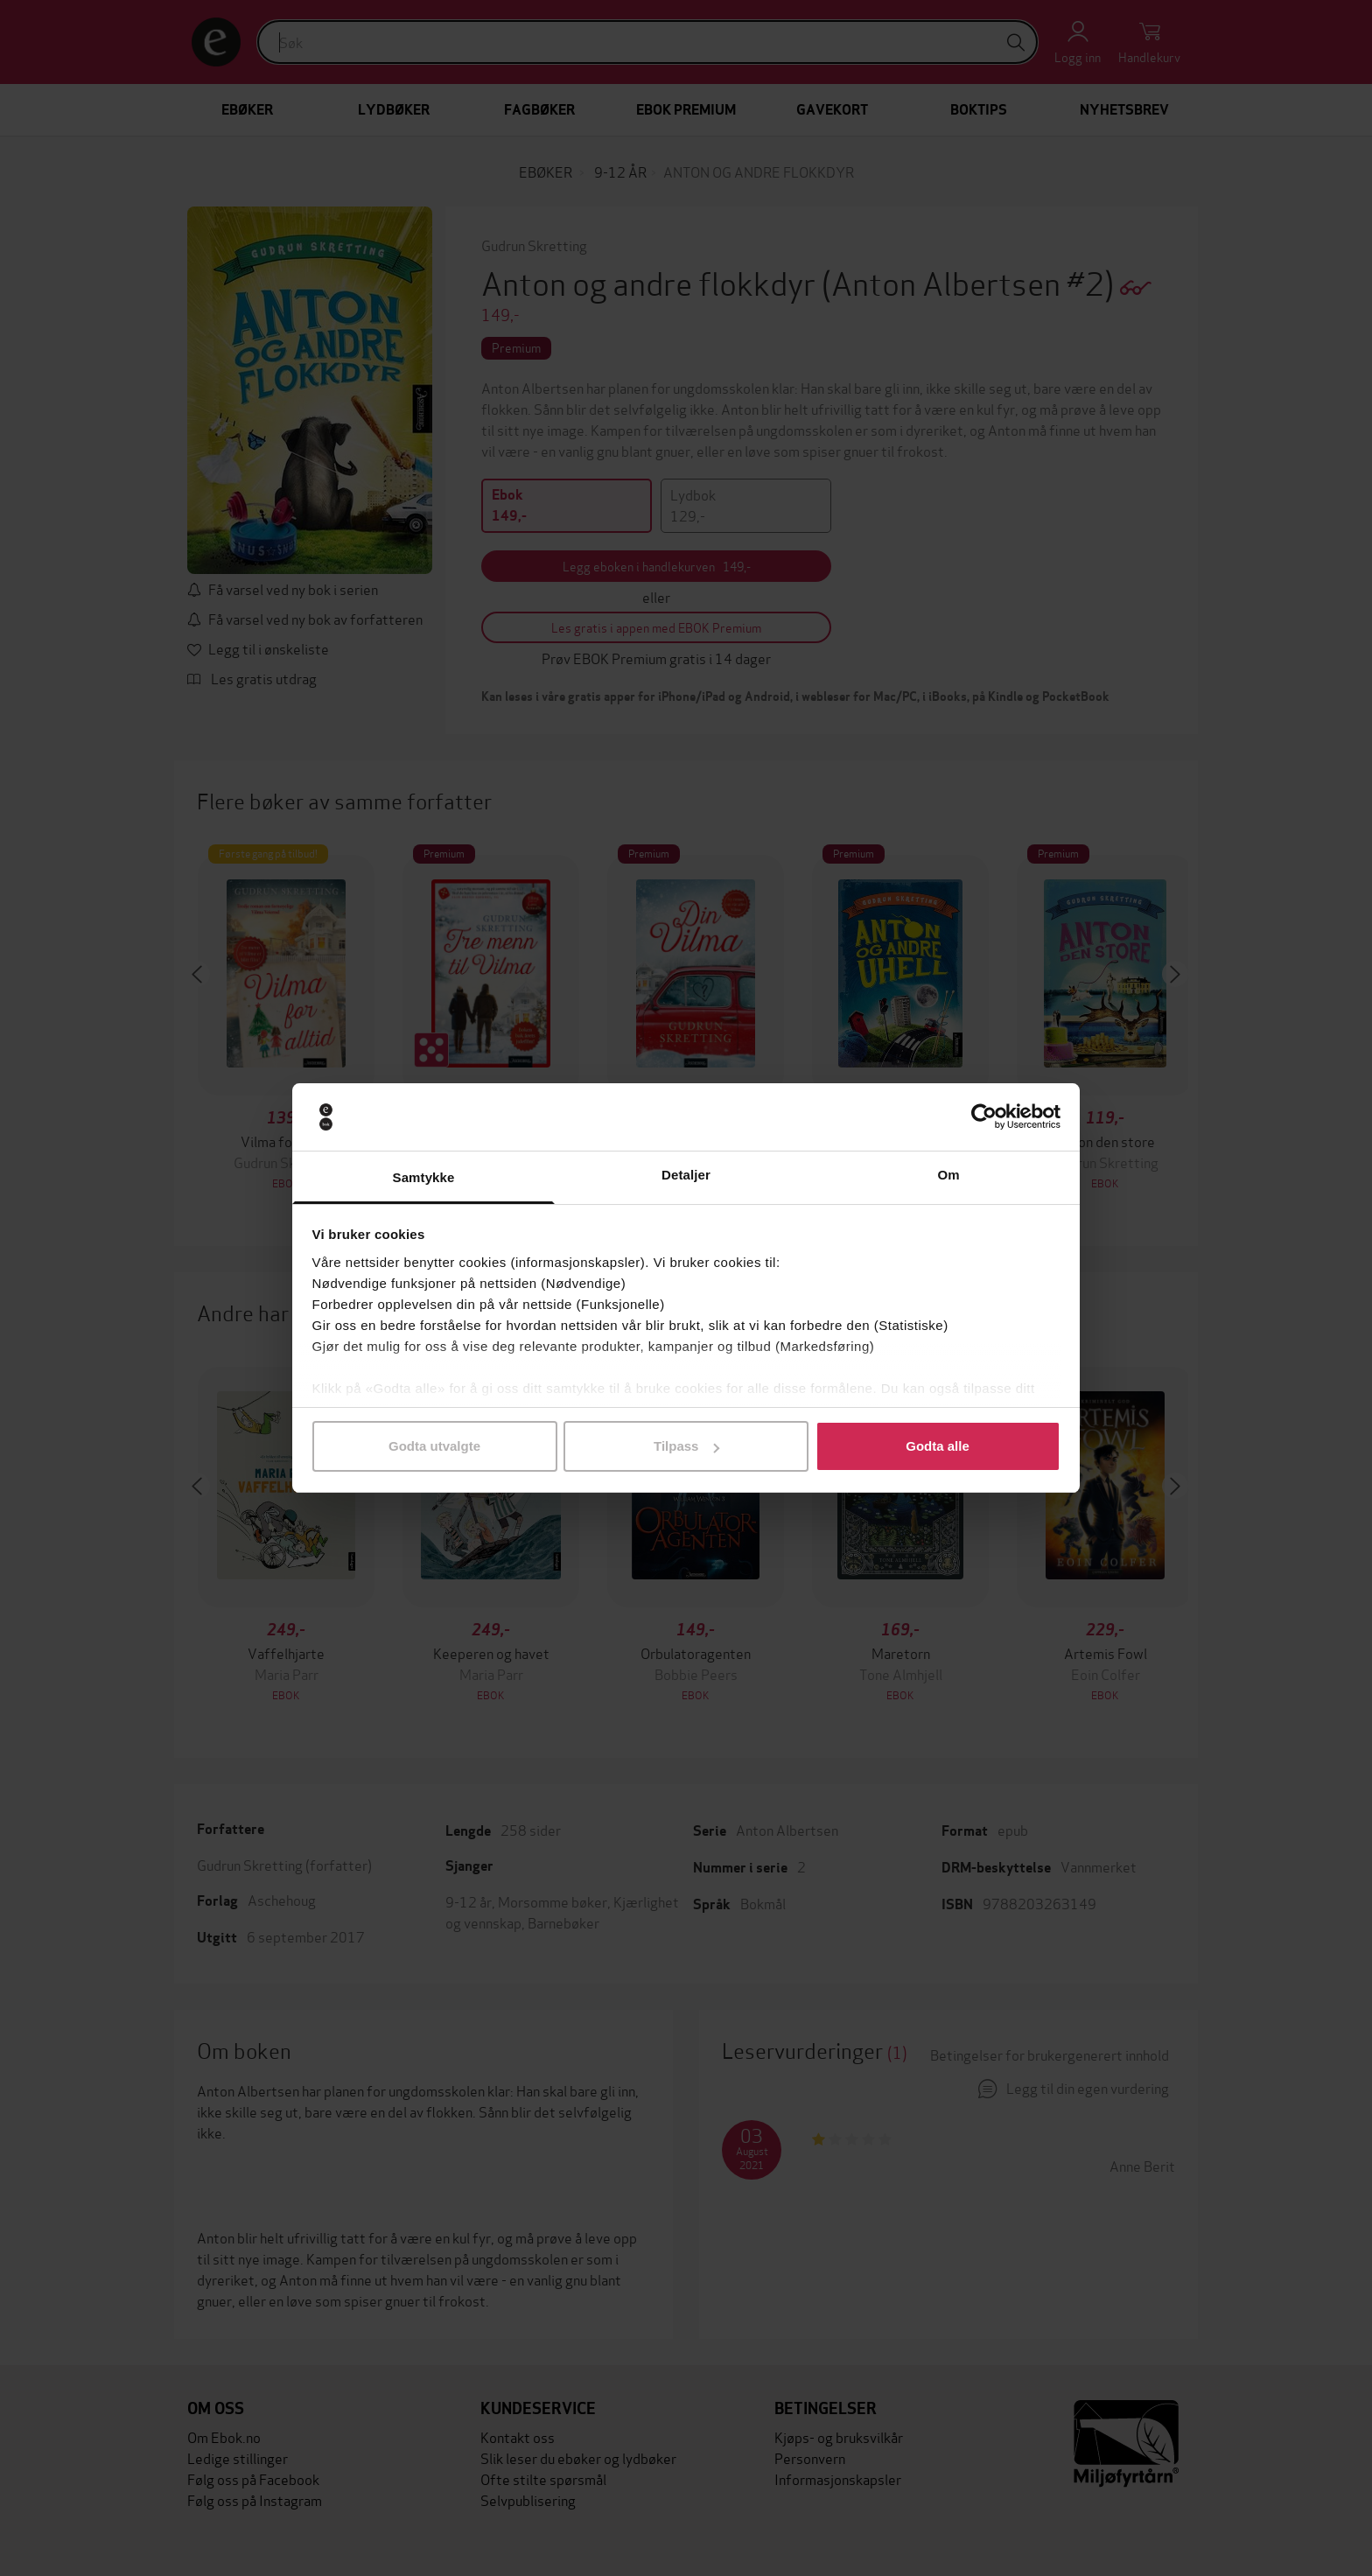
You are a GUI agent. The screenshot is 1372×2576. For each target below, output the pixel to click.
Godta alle (938, 1445)
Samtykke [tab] (424, 1177)
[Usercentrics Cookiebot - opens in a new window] (983, 1117)
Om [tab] (948, 1174)
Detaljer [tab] (686, 1174)
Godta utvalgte (434, 1445)
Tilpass (686, 1445)
